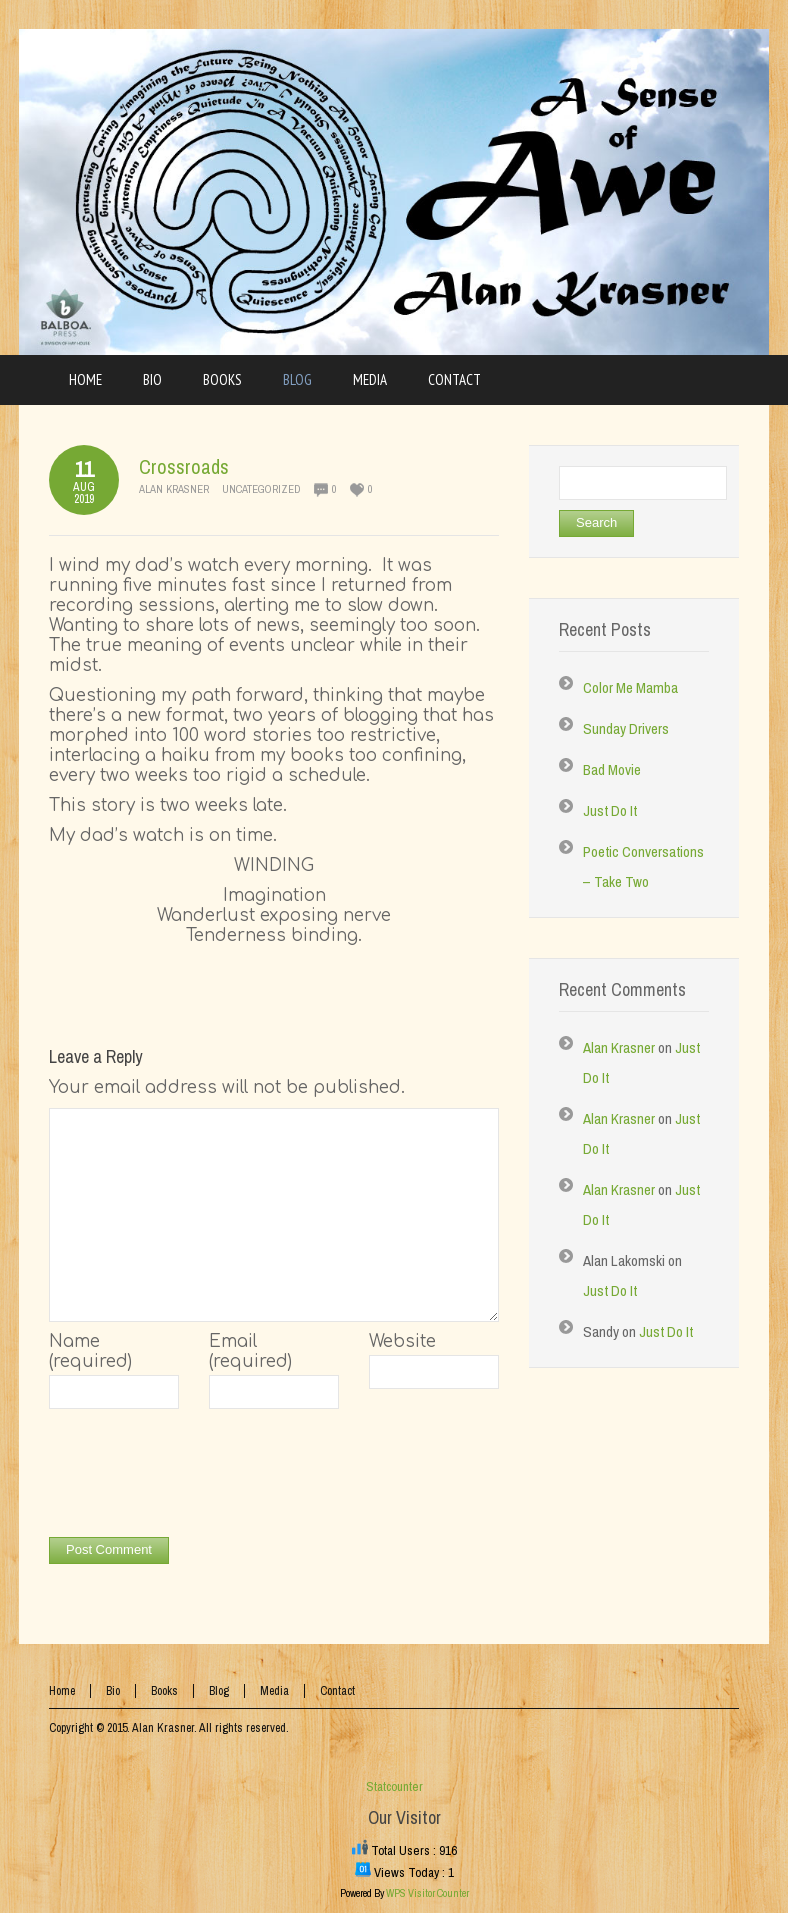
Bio (113, 1691)
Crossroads (184, 466)
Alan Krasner (174, 489)
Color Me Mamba (630, 687)
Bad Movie (612, 769)
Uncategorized (261, 489)
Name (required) (90, 1351)
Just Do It (610, 810)
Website (402, 1341)
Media (274, 1691)
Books (164, 1691)
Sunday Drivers (626, 728)
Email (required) (250, 1351)
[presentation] (201, 1478)
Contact (337, 1691)
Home (62, 1691)
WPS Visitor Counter (427, 1893)
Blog (219, 1691)
